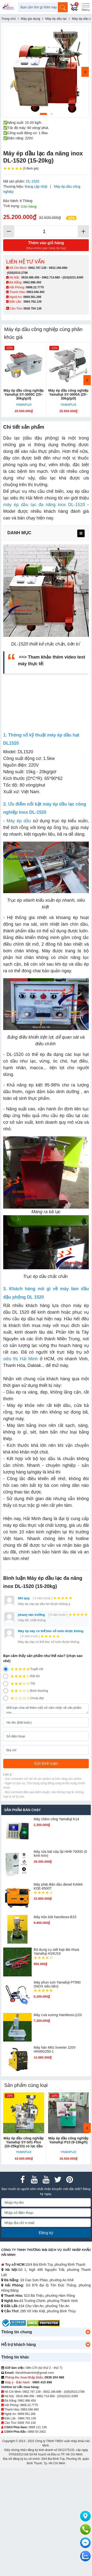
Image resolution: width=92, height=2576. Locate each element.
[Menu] (86, 7)
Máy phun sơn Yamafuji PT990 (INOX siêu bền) (57, 1984)
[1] (5, 1698)
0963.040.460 (35, 292)
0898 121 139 (38, 2427)
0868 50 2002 (37, 2431)
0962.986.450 (32, 282)
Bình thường (25, 1690)
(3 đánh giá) (21, 168)
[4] (5, 1676)
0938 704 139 (26, 2423)
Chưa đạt (23, 1698)
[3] (5, 1683)
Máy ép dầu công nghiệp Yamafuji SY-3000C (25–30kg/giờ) (23, 394)
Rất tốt (21, 1676)
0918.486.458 (30, 277)
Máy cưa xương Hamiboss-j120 (58, 2015)
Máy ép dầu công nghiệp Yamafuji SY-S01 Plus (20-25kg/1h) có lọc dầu (23, 2142)
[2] (5, 1690)
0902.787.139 (37, 268)
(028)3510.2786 (17, 273)
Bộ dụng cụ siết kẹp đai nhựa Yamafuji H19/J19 (56, 1951)
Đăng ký (46, 2233)
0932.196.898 (58, 268)
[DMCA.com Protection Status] (43, 2323)
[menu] (81, 533)
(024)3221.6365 (73, 277)
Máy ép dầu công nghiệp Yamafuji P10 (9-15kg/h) (68, 2140)
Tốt (19, 1683)
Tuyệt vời (23, 1669)
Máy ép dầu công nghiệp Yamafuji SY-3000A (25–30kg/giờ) (68, 394)
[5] (5, 1669)
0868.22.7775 (35, 287)
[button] (88, 2332)
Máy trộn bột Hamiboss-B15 (55, 1917)
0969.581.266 (32, 297)
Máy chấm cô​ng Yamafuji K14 (56, 1819)
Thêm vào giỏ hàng (46, 245)
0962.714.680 (51, 277)
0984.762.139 (32, 301)
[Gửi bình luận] (46, 1763)
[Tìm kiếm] (63, 7)
